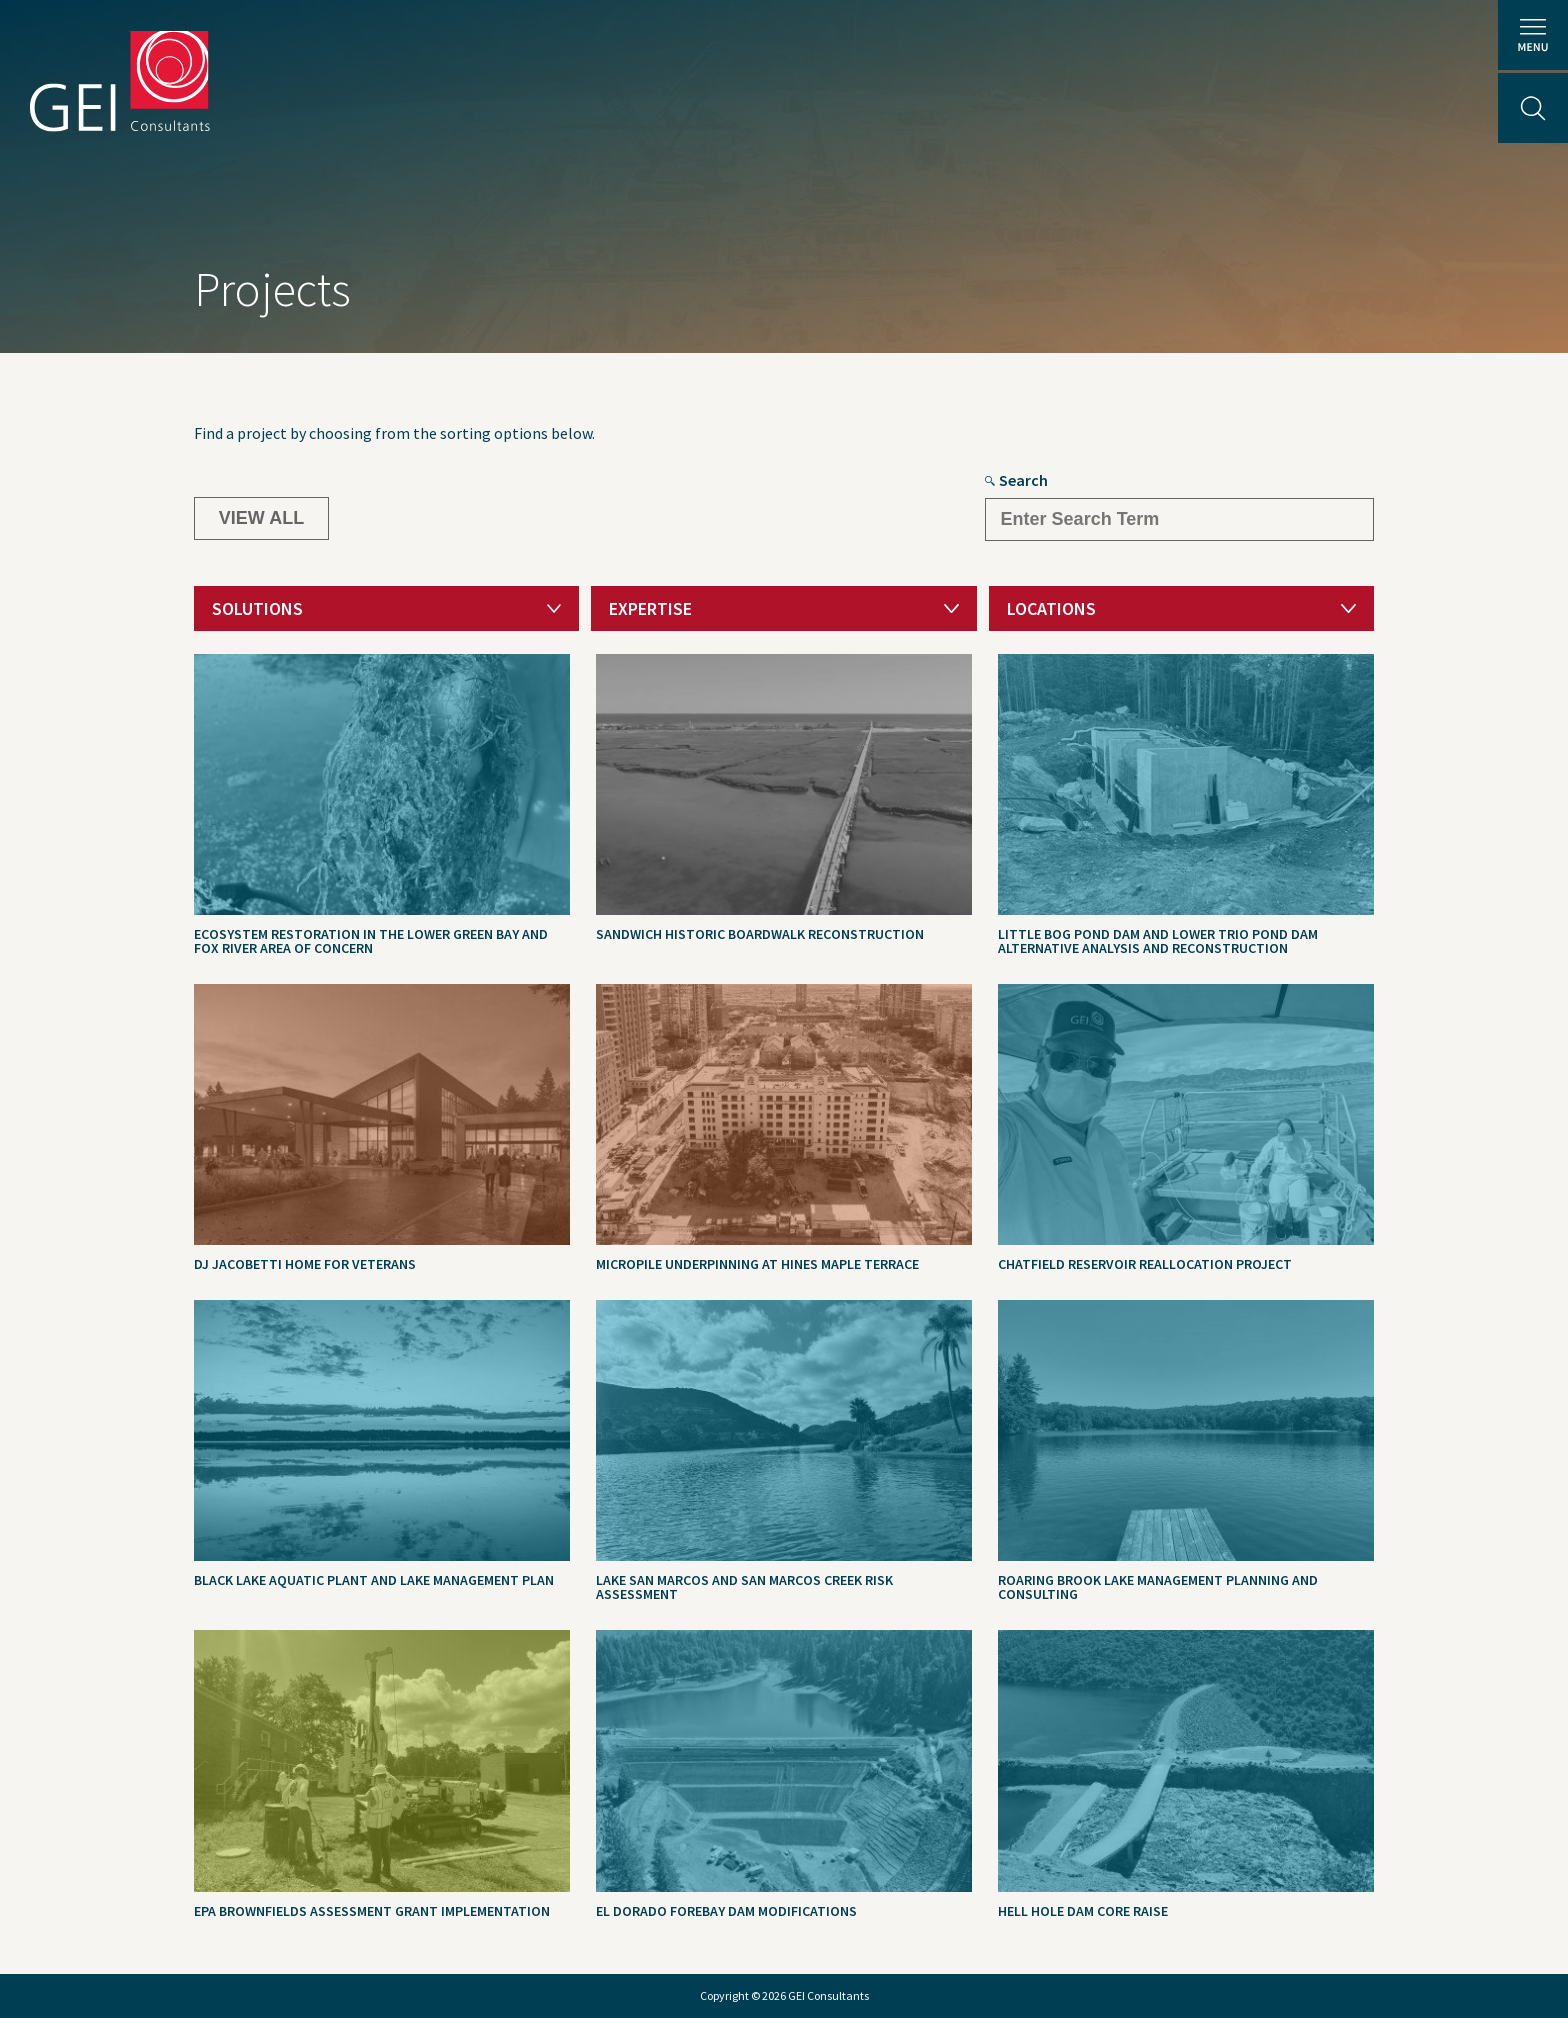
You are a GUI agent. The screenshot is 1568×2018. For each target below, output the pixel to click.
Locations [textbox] (1051, 608)
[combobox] (386, 608)
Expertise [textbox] (650, 608)
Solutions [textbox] (257, 608)
